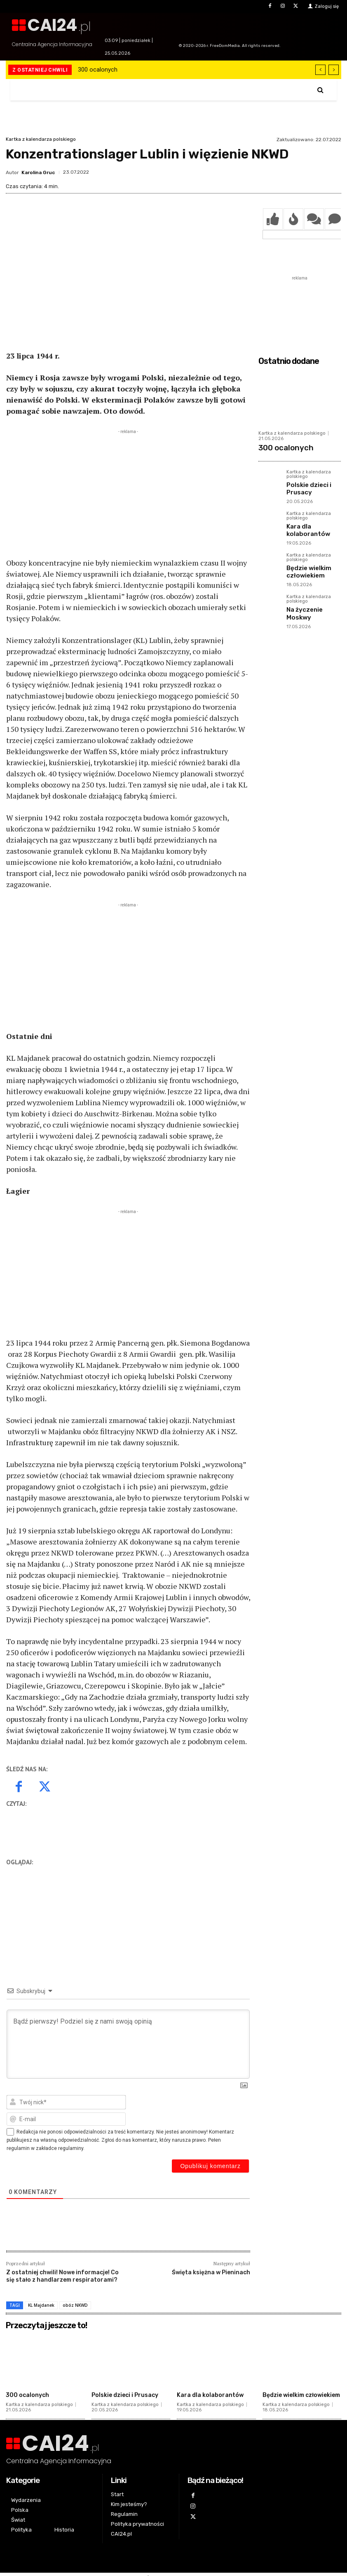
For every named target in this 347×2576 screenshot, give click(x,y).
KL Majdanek (41, 2305)
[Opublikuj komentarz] (210, 2166)
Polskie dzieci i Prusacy (304, 484)
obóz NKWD (75, 2305)
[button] (320, 89)
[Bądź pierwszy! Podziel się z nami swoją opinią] (128, 2044)
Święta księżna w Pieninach (211, 2272)
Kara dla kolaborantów (304, 523)
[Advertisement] (128, 493)
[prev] (320, 70)
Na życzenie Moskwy (312, 597)
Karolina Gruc (38, 172)
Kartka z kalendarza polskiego (41, 139)
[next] (333, 70)
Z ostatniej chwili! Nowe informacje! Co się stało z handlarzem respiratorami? (62, 2276)
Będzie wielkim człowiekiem (304, 562)
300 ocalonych (97, 69)
